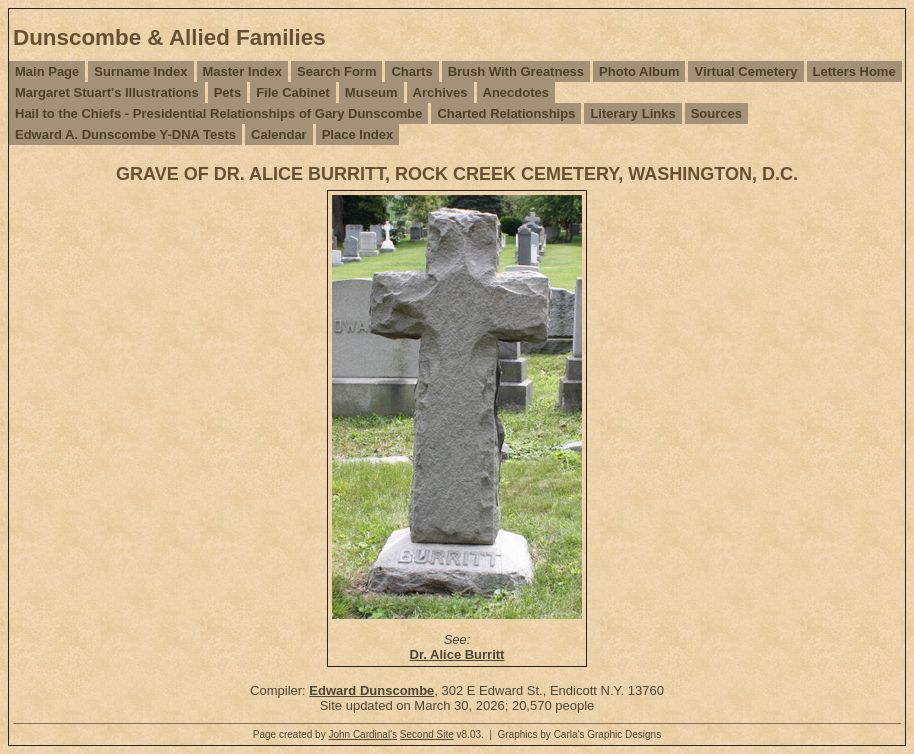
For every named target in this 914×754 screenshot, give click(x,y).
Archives (440, 92)
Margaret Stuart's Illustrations (107, 92)
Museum (371, 92)
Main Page (47, 71)
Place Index (358, 134)
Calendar (279, 134)
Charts (411, 71)
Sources (716, 113)
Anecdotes (516, 92)
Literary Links (632, 113)
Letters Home (854, 71)
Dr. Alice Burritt (457, 654)
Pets (227, 92)
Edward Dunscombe (371, 690)
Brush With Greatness (516, 71)
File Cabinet (293, 92)
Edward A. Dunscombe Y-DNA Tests (125, 134)
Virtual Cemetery (745, 71)
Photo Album (639, 71)
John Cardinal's (362, 734)
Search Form (336, 71)
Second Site (427, 734)
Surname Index (140, 71)
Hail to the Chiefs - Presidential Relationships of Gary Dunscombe (218, 113)
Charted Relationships (506, 113)
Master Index (242, 71)
